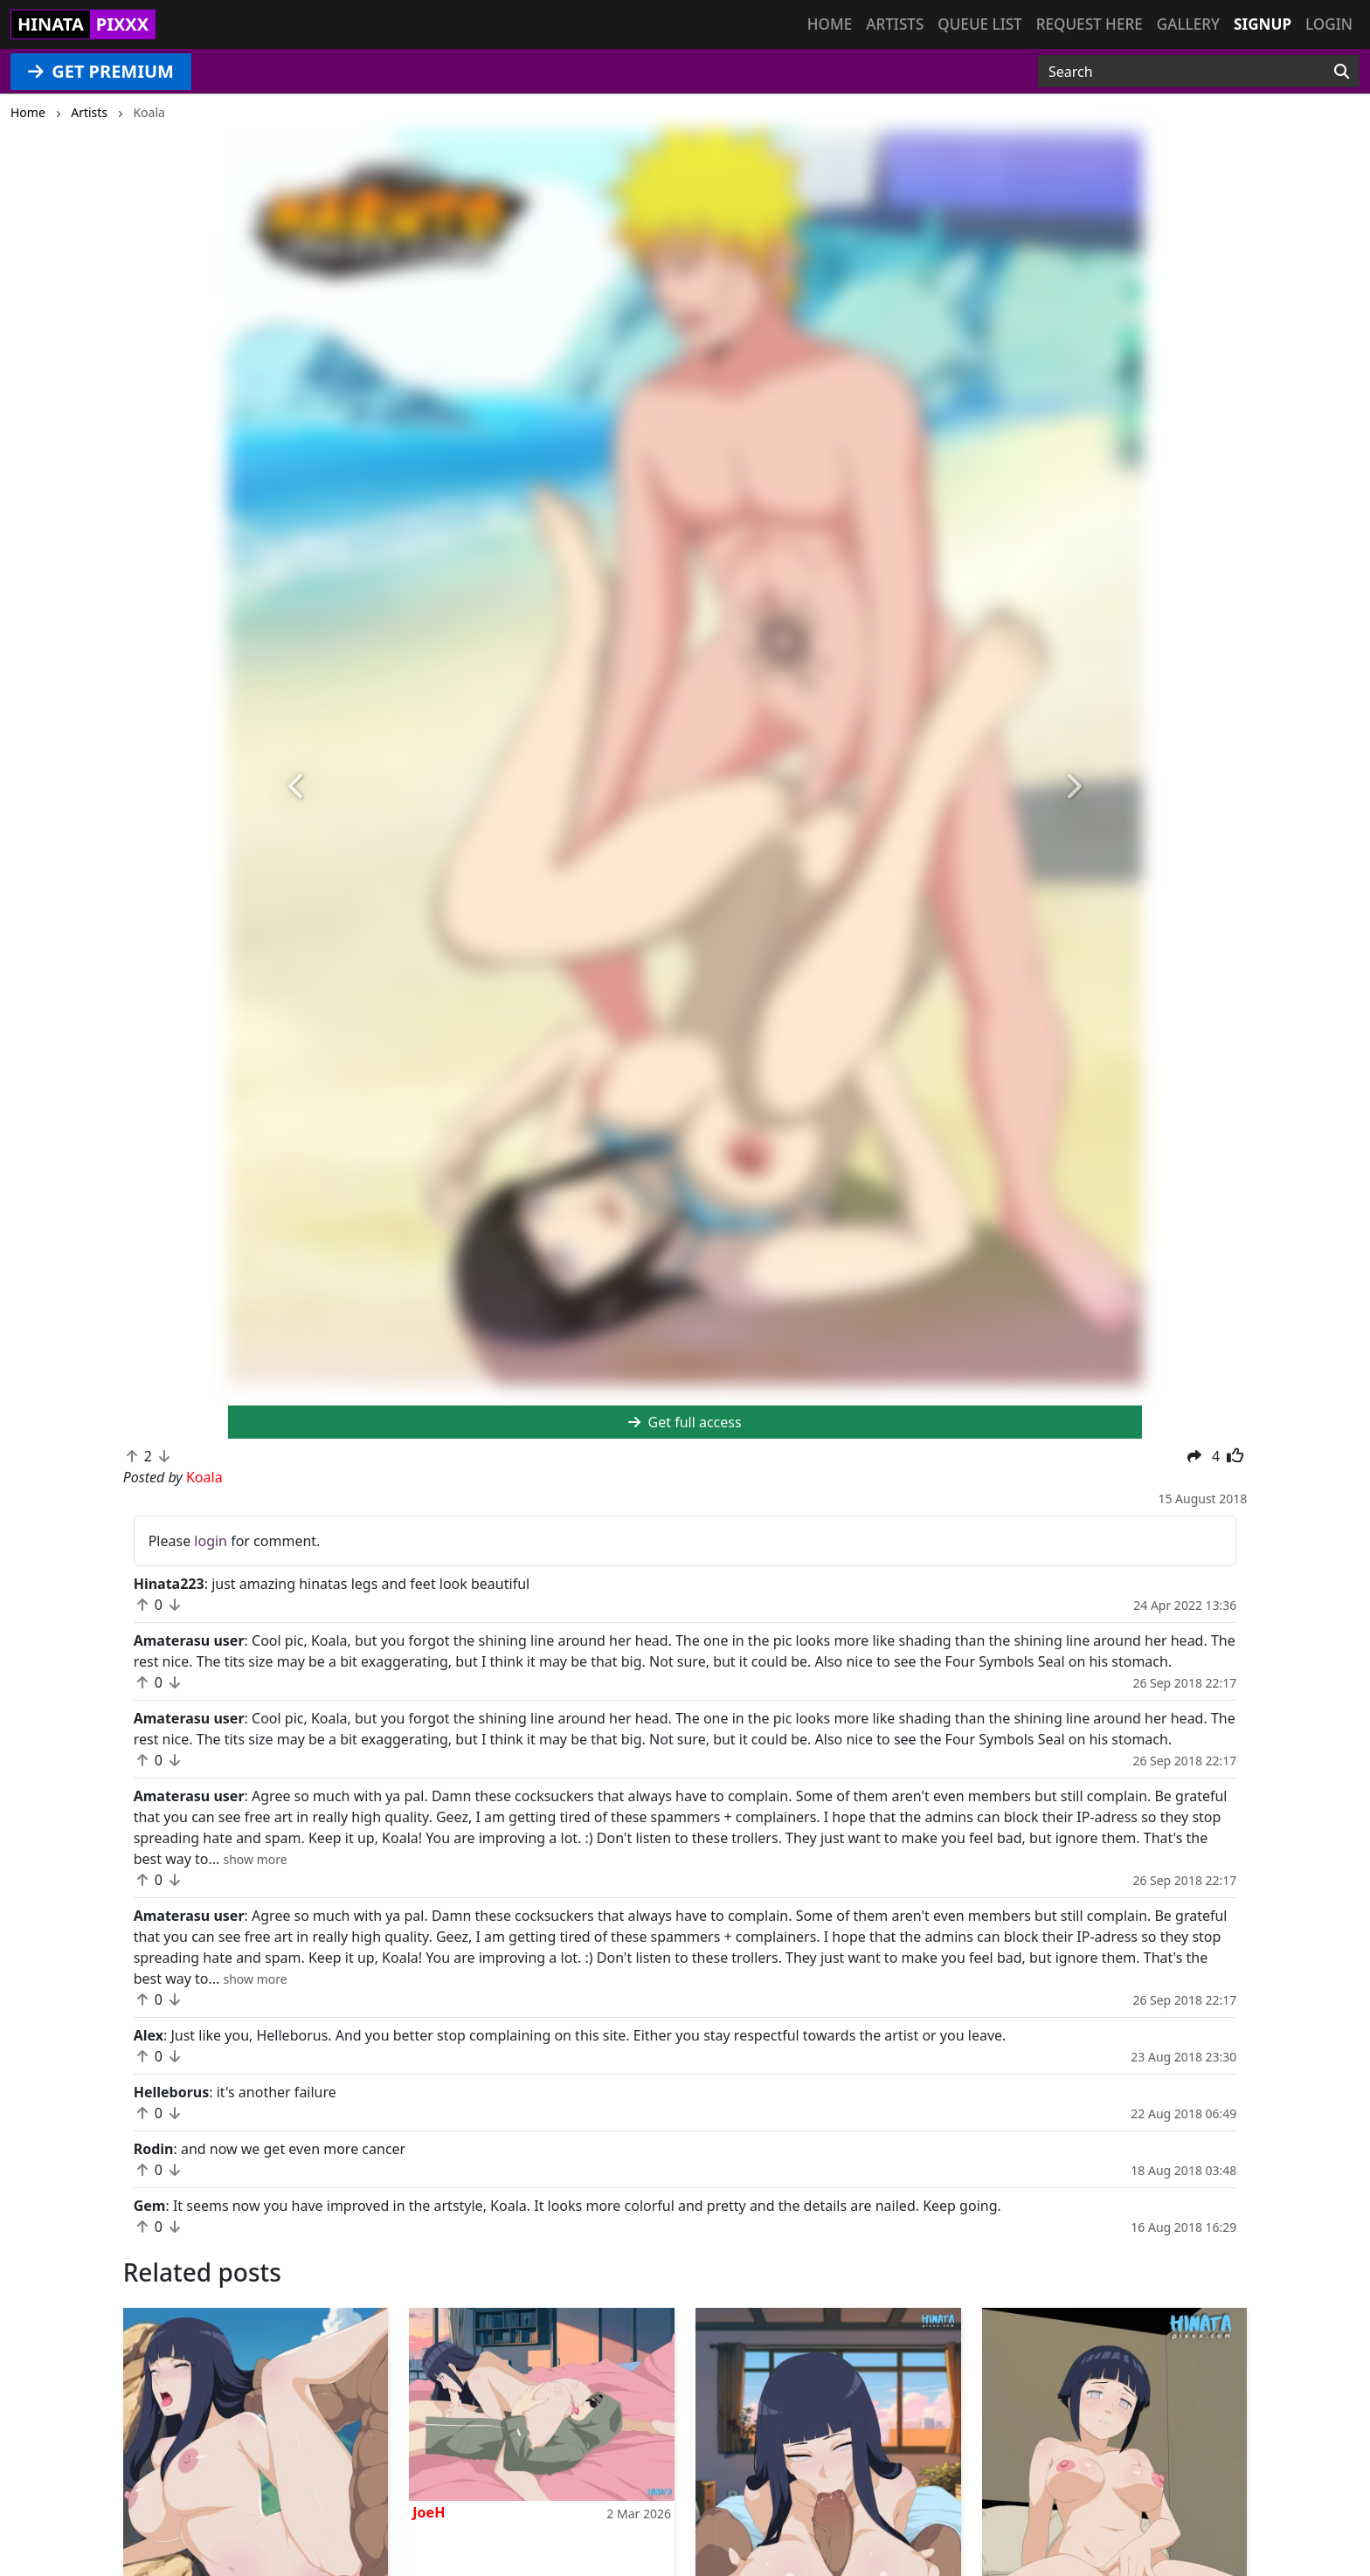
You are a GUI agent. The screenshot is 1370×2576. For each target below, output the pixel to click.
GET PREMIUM (101, 71)
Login (1329, 24)
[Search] (1342, 71)
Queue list (979, 24)
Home (829, 24)
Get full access (684, 1422)
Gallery (1188, 24)
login (210, 1540)
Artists (895, 24)
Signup (1262, 24)
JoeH (428, 2512)
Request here (1089, 24)
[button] (296, 787)
